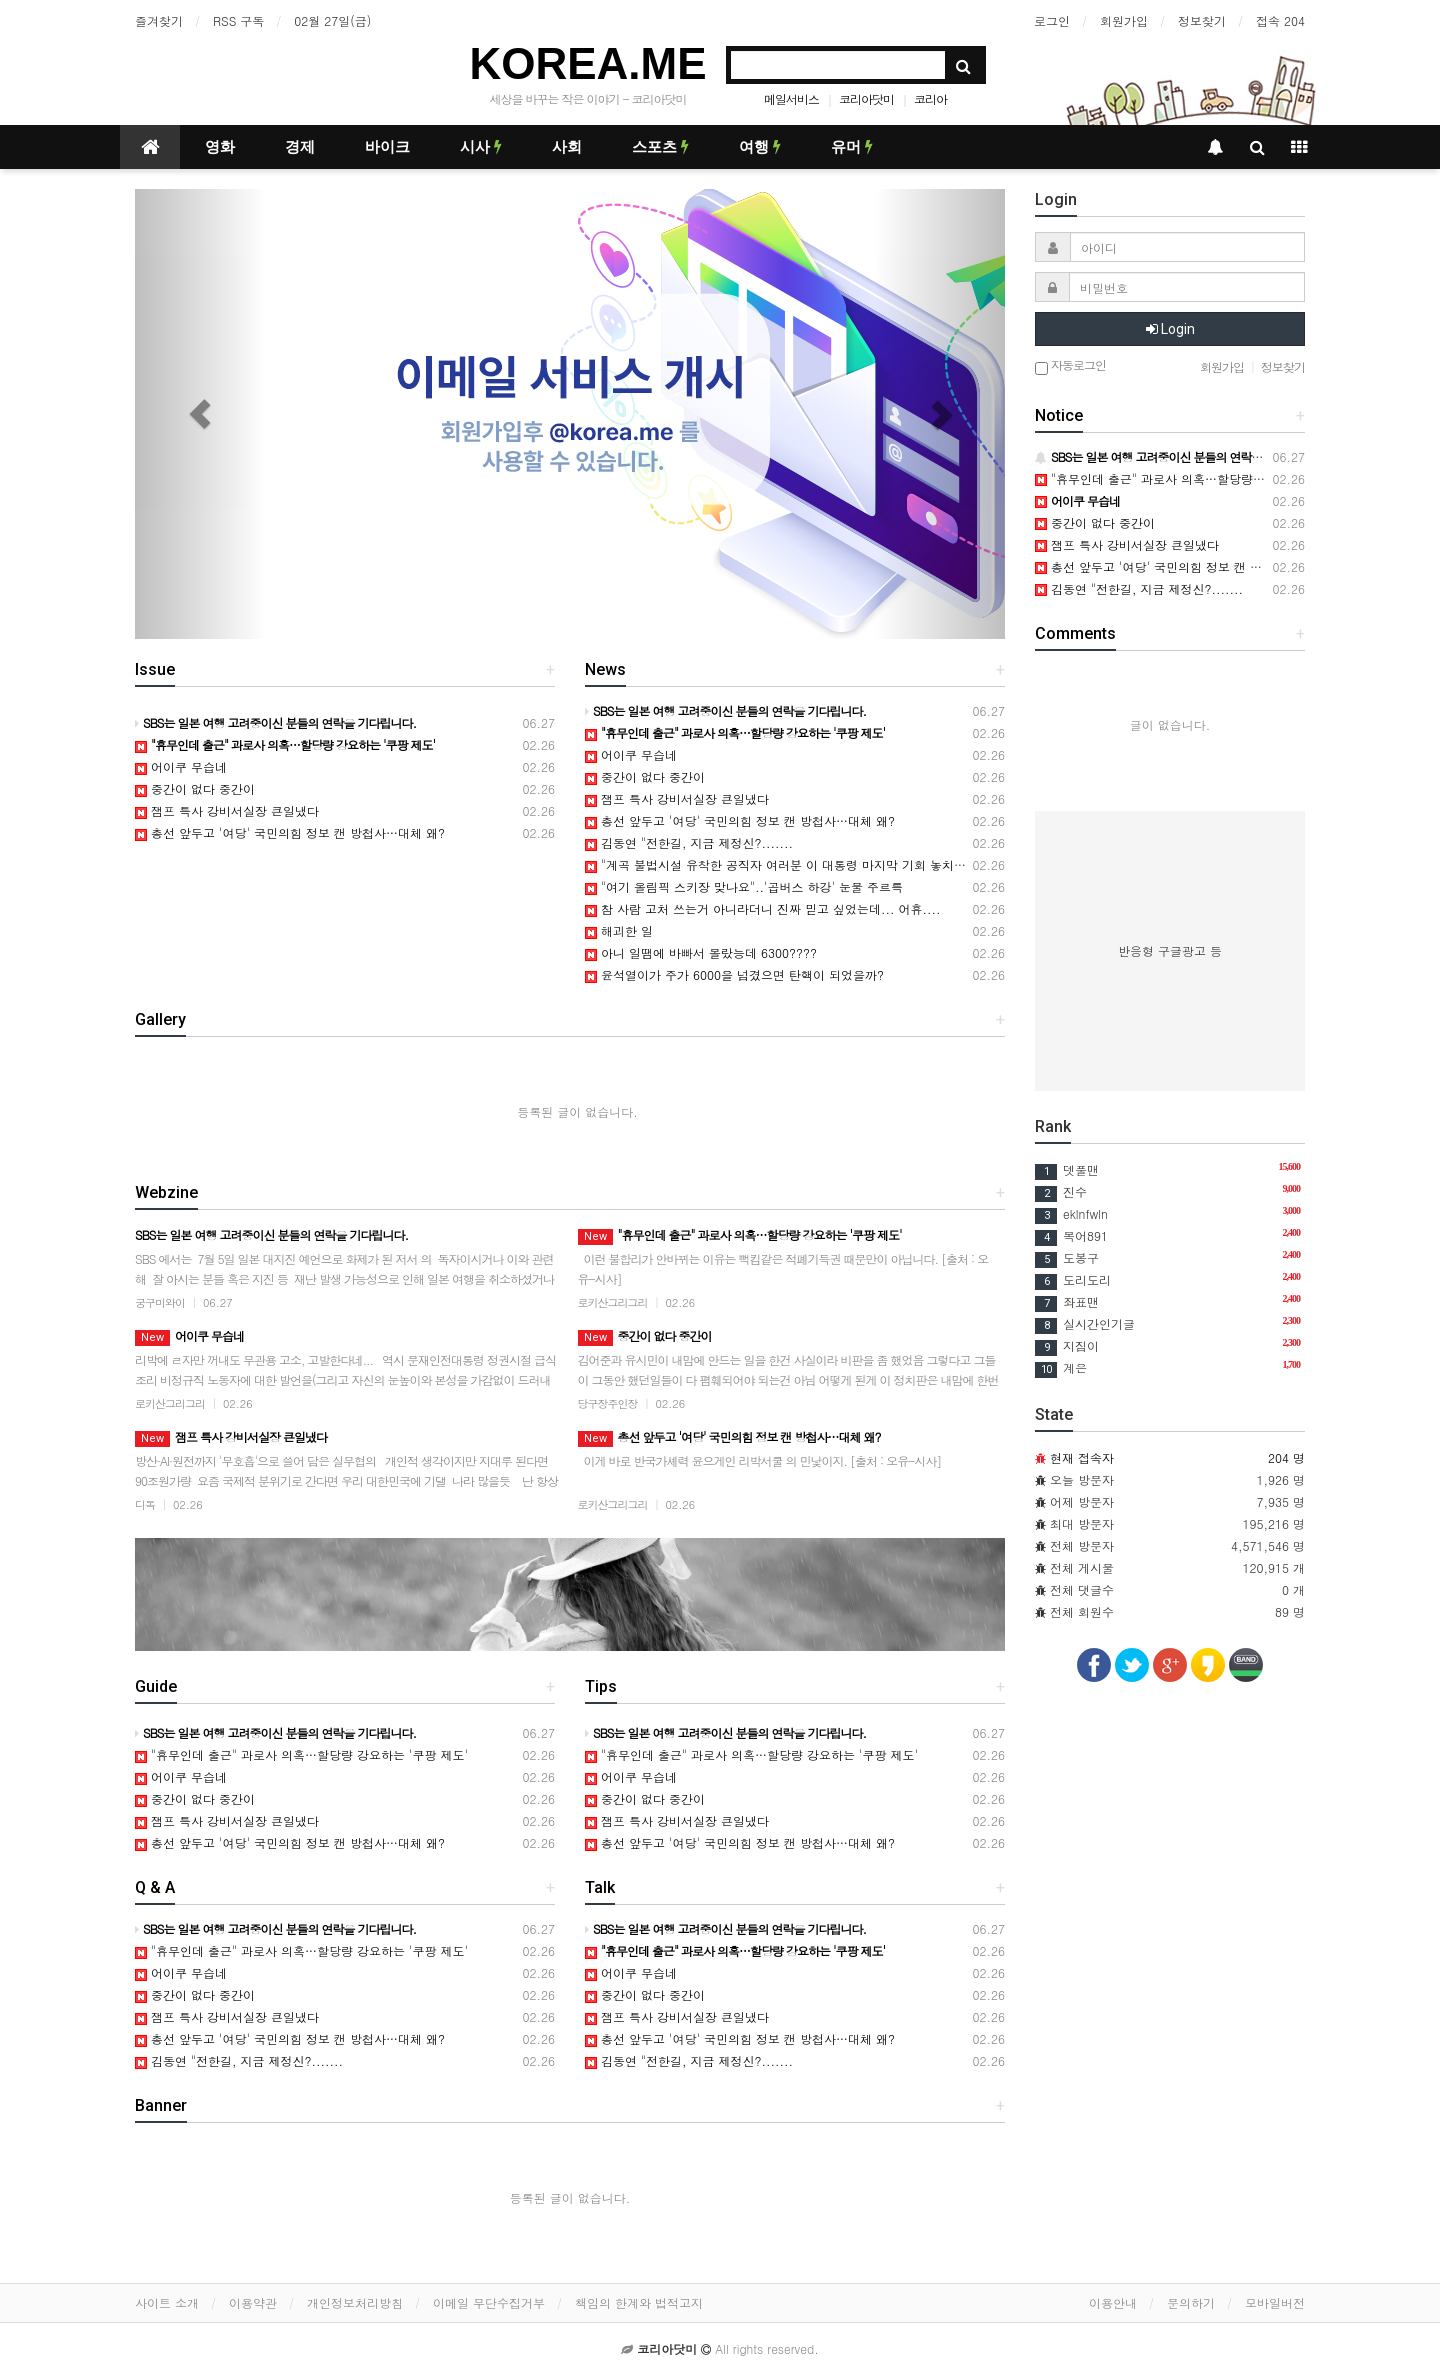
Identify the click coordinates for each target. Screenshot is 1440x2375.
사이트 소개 (167, 2302)
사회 (567, 147)
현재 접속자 (1082, 1457)
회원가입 (1124, 20)
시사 (481, 147)
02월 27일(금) (332, 20)
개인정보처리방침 (355, 2302)
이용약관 (253, 2302)
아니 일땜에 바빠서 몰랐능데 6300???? (701, 952)
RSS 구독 (238, 20)
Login (1170, 329)
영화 (220, 147)
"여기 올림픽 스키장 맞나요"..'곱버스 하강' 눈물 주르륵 (744, 886)
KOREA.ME (587, 63)
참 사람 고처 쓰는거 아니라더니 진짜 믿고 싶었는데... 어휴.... (763, 908)
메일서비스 (791, 98)
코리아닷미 (866, 98)
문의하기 (1191, 2302)
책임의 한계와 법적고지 (639, 2302)
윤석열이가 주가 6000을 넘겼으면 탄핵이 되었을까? (734, 974)
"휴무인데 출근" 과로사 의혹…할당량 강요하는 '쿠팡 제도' (301, 1754)
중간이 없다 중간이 (195, 788)
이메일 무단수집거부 (489, 2302)
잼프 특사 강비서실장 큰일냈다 (227, 810)
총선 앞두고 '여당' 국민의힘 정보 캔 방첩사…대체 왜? (290, 832)
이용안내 (1113, 2302)
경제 (300, 147)
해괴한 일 (619, 930)
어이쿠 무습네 (181, 766)
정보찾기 (1202, 20)
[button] (200, 414)
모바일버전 (1275, 2302)
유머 (852, 147)
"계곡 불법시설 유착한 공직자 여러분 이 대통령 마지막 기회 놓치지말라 (787, 864)
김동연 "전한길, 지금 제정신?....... (689, 842)
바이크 (387, 147)
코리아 (930, 98)
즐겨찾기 (159, 20)
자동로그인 (1070, 366)
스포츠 (660, 147)
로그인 (1052, 20)
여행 (760, 147)
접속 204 (1280, 20)
